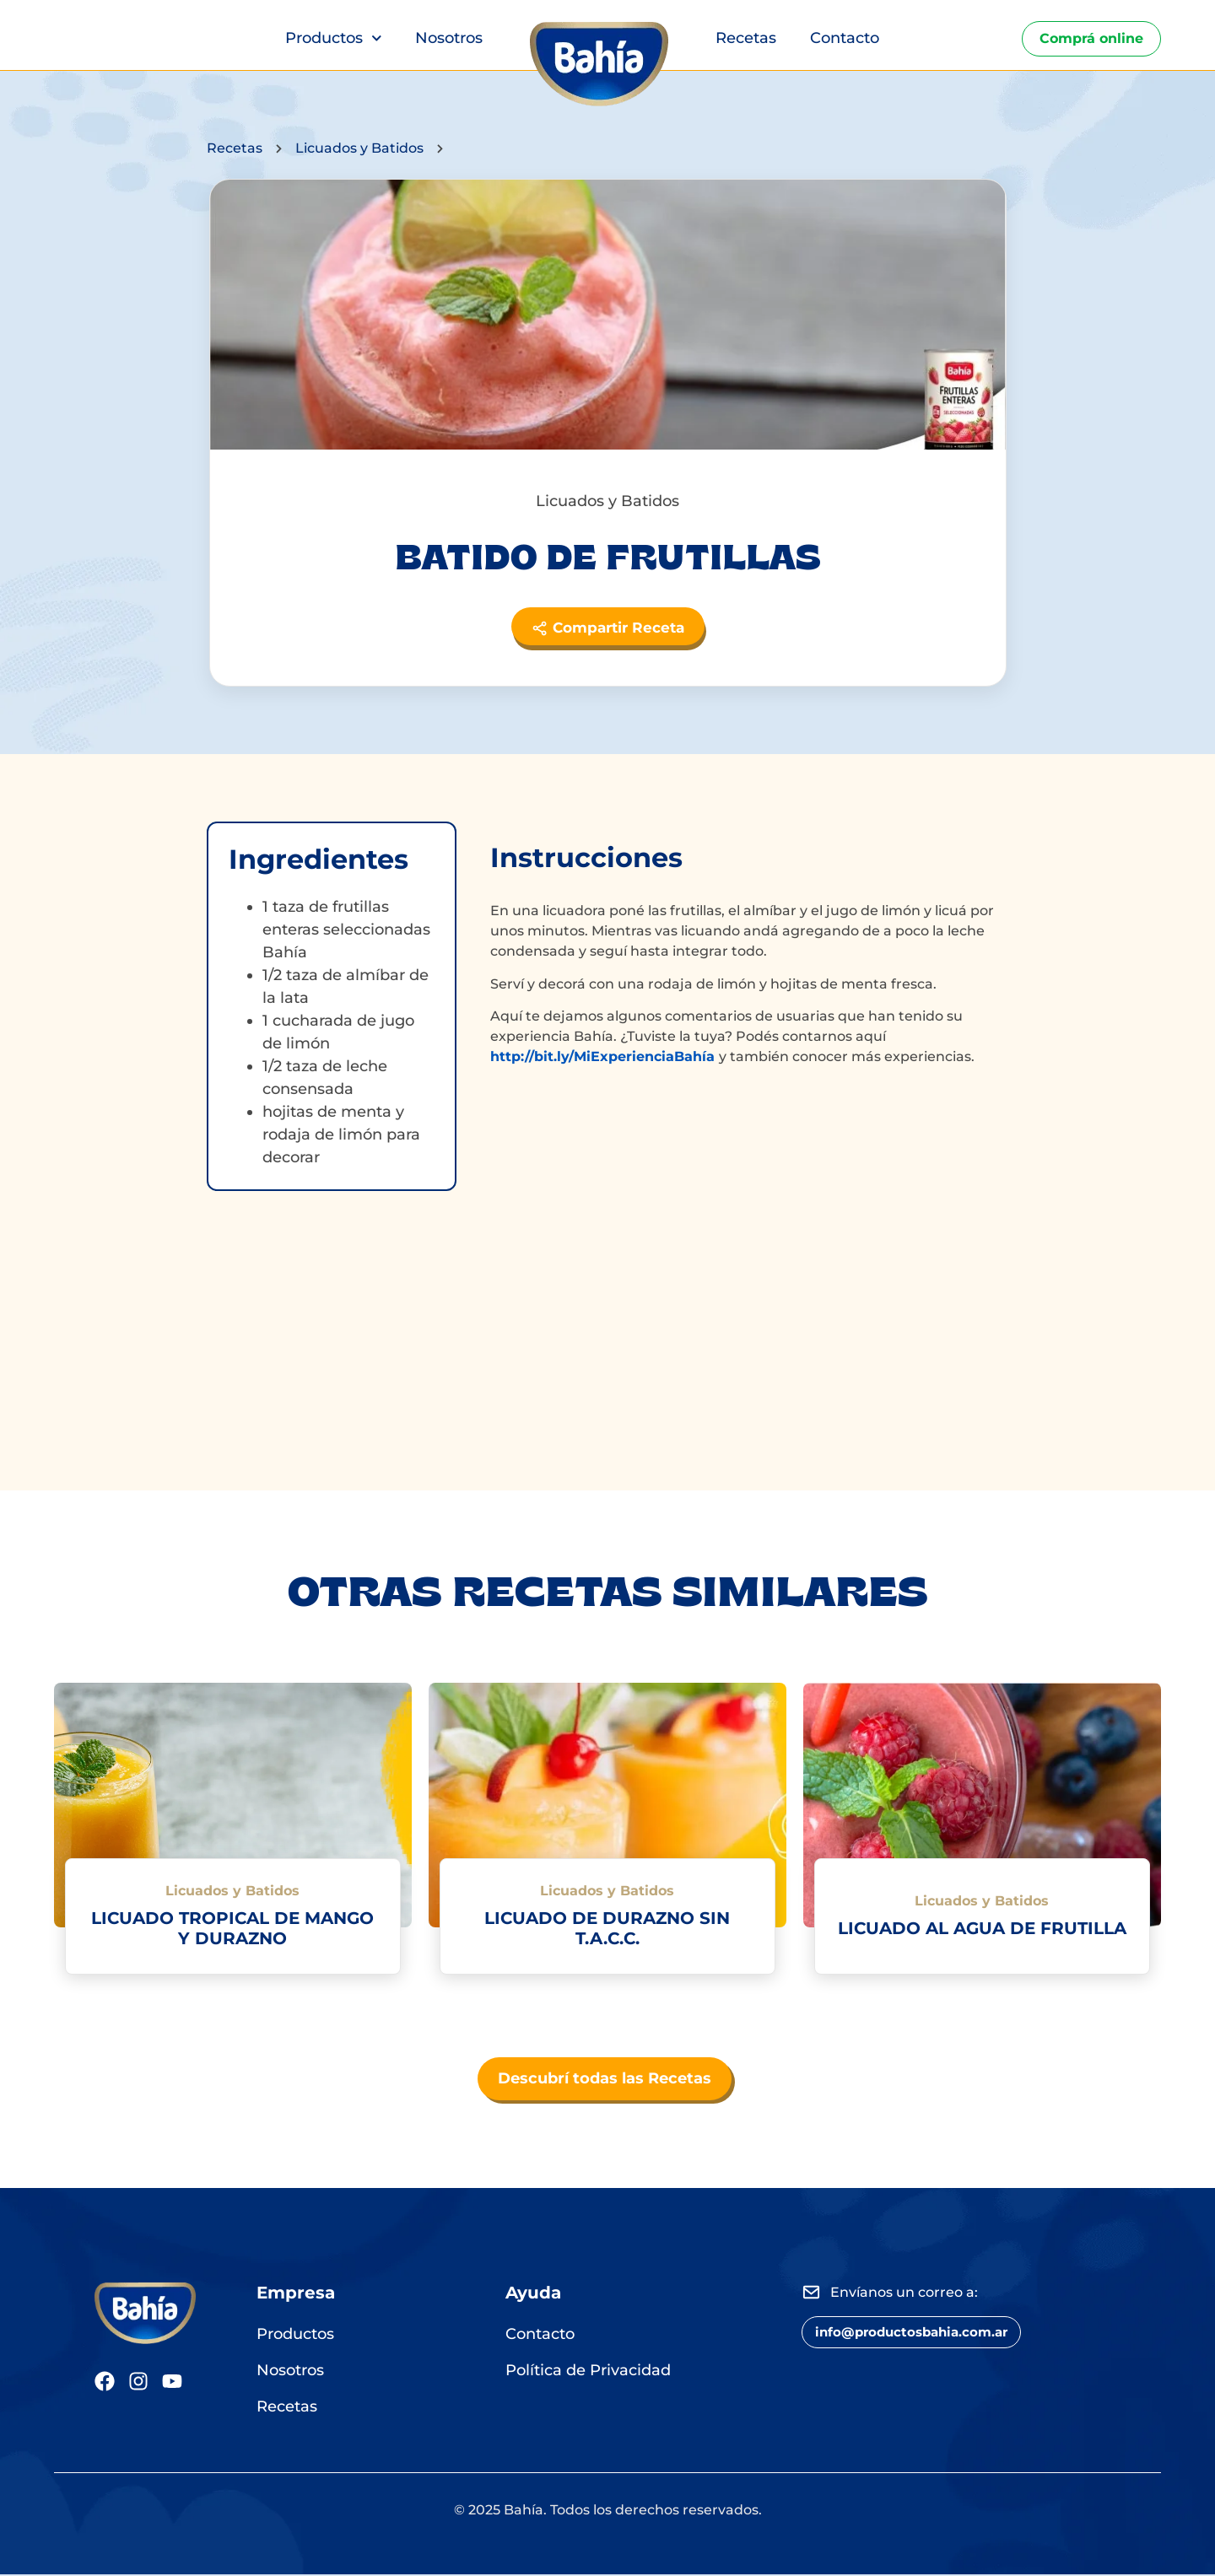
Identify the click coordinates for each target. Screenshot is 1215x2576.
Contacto (844, 38)
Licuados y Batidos (362, 148)
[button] (921, 2335)
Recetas (746, 38)
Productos (333, 38)
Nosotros (449, 38)
